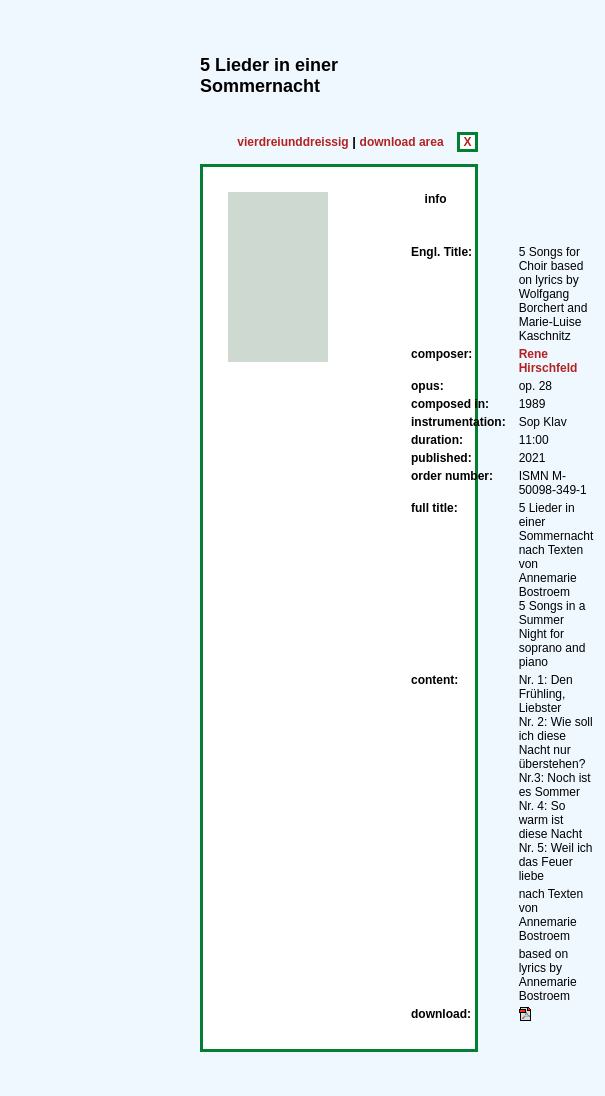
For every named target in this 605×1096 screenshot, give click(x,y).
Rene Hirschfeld (548, 361)
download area (402, 142)
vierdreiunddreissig (292, 142)
